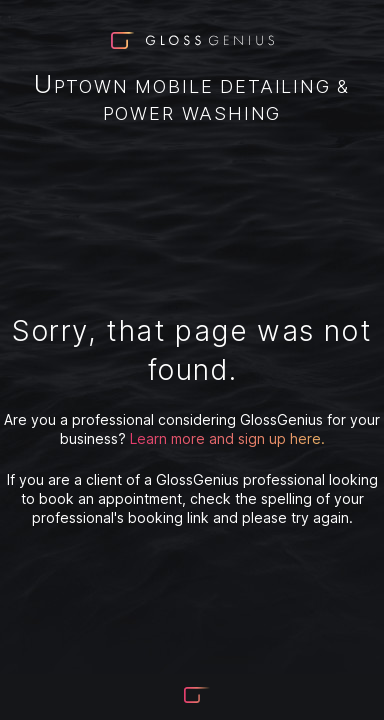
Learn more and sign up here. (227, 438)
